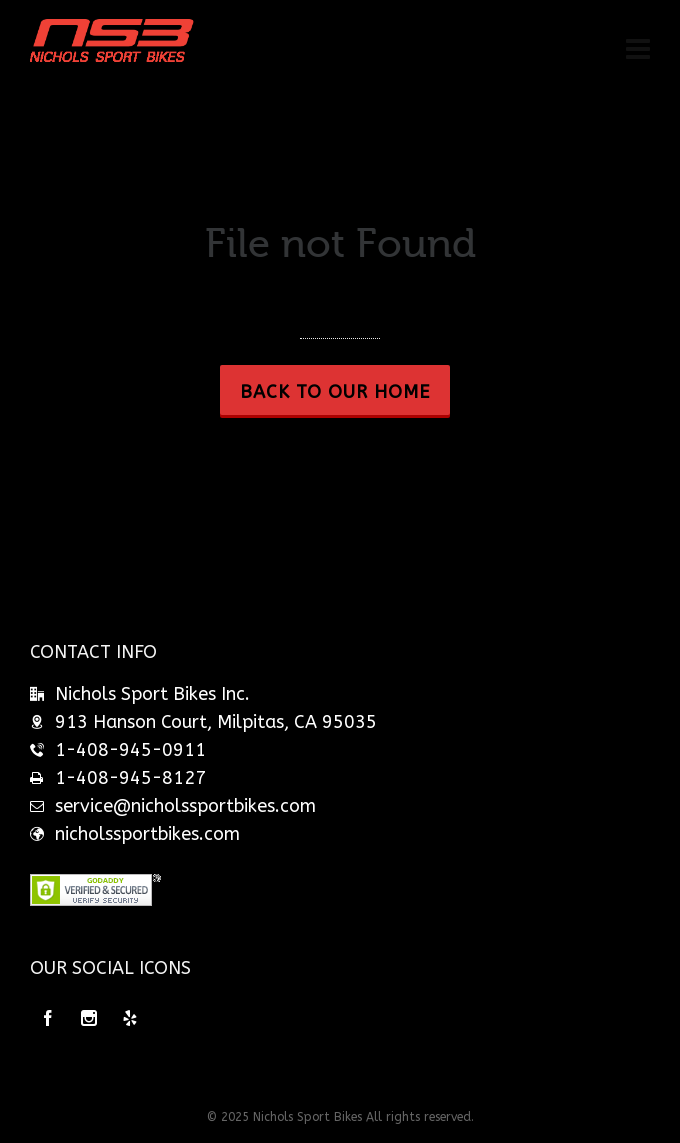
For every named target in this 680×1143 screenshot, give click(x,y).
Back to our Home (335, 392)
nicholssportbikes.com (147, 834)
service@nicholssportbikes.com (185, 806)
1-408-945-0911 (130, 750)
